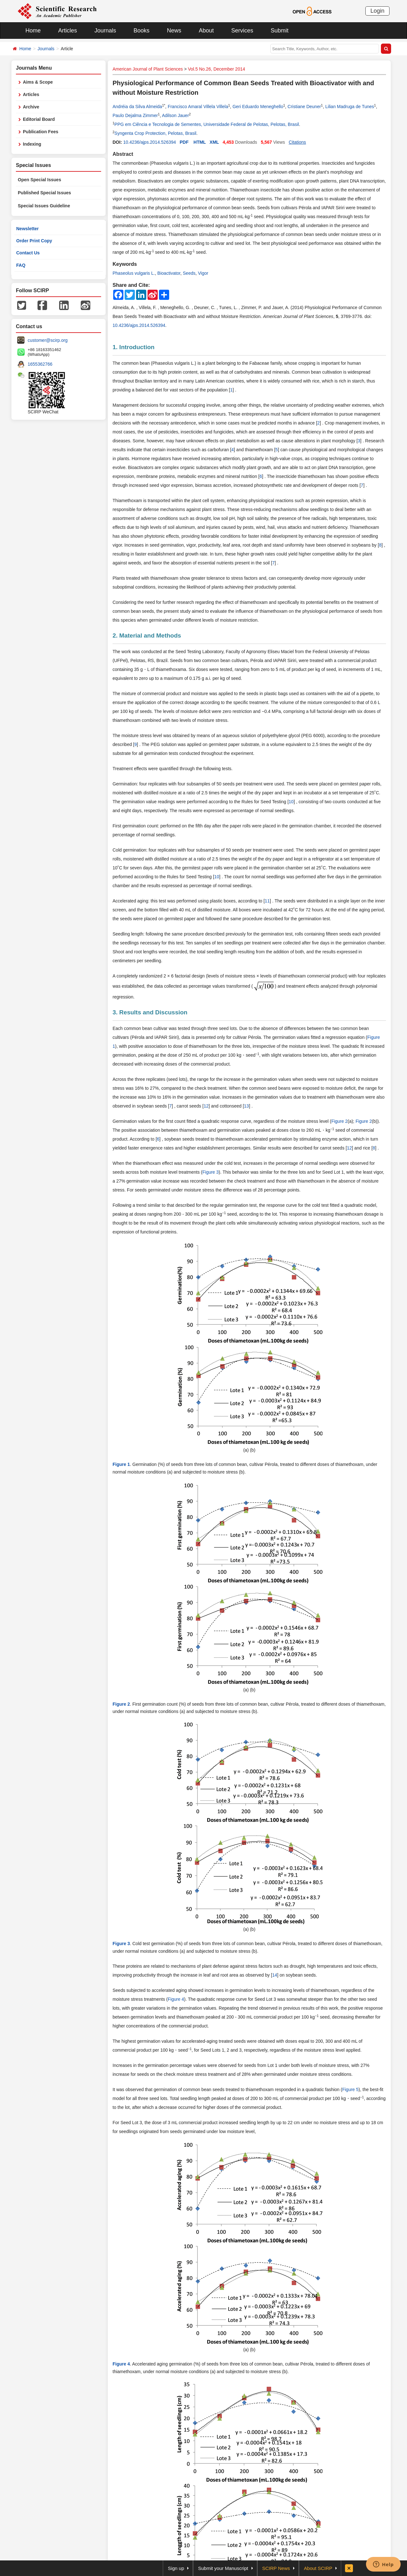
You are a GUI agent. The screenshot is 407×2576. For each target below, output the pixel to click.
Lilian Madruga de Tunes (349, 106)
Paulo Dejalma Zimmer (135, 115)
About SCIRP (318, 2568)
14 (274, 1975)
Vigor (203, 273)
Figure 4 (176, 1999)
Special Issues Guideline (44, 205)
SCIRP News (276, 2568)
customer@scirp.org (47, 340)
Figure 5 (350, 2089)
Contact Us (28, 252)
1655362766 (40, 364)
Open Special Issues (39, 179)
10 (291, 801)
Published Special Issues (44, 192)
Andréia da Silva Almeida (137, 106)
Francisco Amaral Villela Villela (198, 106)
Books (141, 30)
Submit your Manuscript (223, 2568)
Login (377, 11)
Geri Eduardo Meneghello (257, 106)
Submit (279, 30)
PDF (184, 142)
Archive (31, 106)
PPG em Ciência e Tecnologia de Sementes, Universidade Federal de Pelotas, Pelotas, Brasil (206, 124)
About (206, 30)
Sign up (176, 2568)
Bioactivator (168, 273)
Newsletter (27, 228)
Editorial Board (39, 119)
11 (267, 900)
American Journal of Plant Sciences (148, 69)
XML (214, 142)
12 (206, 1105)
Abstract (123, 154)
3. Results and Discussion (150, 1012)
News (174, 30)
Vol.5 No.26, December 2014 (216, 69)
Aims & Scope (38, 82)
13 (246, 1105)
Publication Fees (40, 131)
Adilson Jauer (175, 115)
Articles (67, 30)
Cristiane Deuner (304, 106)
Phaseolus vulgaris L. (134, 273)
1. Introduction (134, 347)
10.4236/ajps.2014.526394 (149, 142)
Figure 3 (210, 1172)
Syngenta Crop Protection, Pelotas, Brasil (155, 133)
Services (242, 30)
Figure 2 (339, 1121)
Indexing (32, 144)
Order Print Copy (34, 240)
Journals (105, 30)
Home (33, 30)
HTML (200, 142)
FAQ (20, 265)
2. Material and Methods (147, 635)
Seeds (189, 273)
